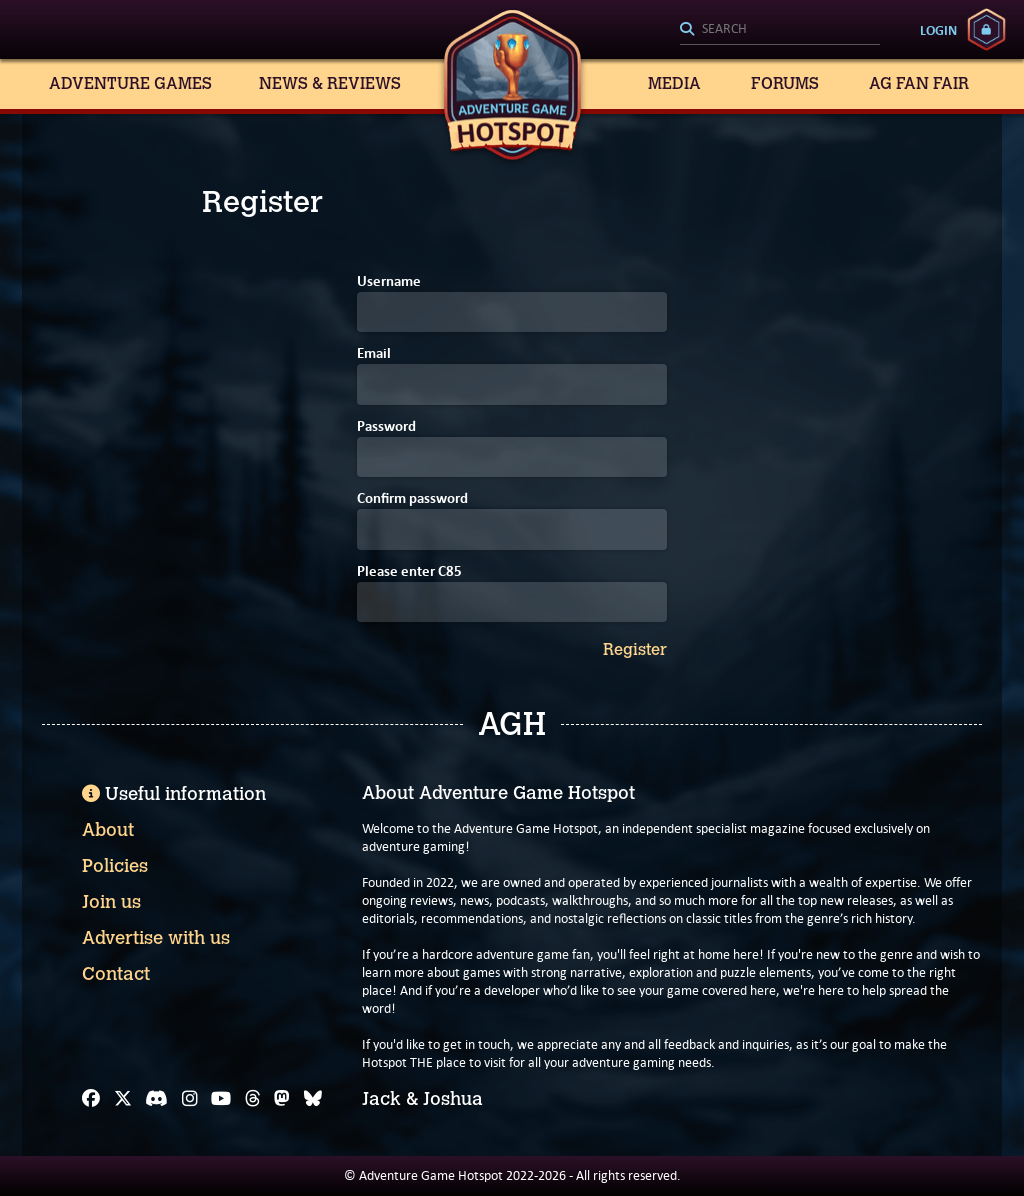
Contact (116, 974)
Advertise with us (156, 938)
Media (674, 83)
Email (374, 354)
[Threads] (253, 1099)
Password (386, 427)
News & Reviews (330, 83)
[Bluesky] (313, 1099)
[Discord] (156, 1099)
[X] (123, 1099)
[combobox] (780, 30)
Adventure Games (130, 83)
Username (389, 282)
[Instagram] (190, 1099)
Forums (785, 83)
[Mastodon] (282, 1099)
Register (635, 650)
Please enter (409, 572)
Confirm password (412, 499)
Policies (115, 866)
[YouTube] (221, 1099)
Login (938, 30)
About (108, 830)
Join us (111, 902)
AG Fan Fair (919, 83)
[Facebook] (91, 1099)
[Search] (780, 30)
